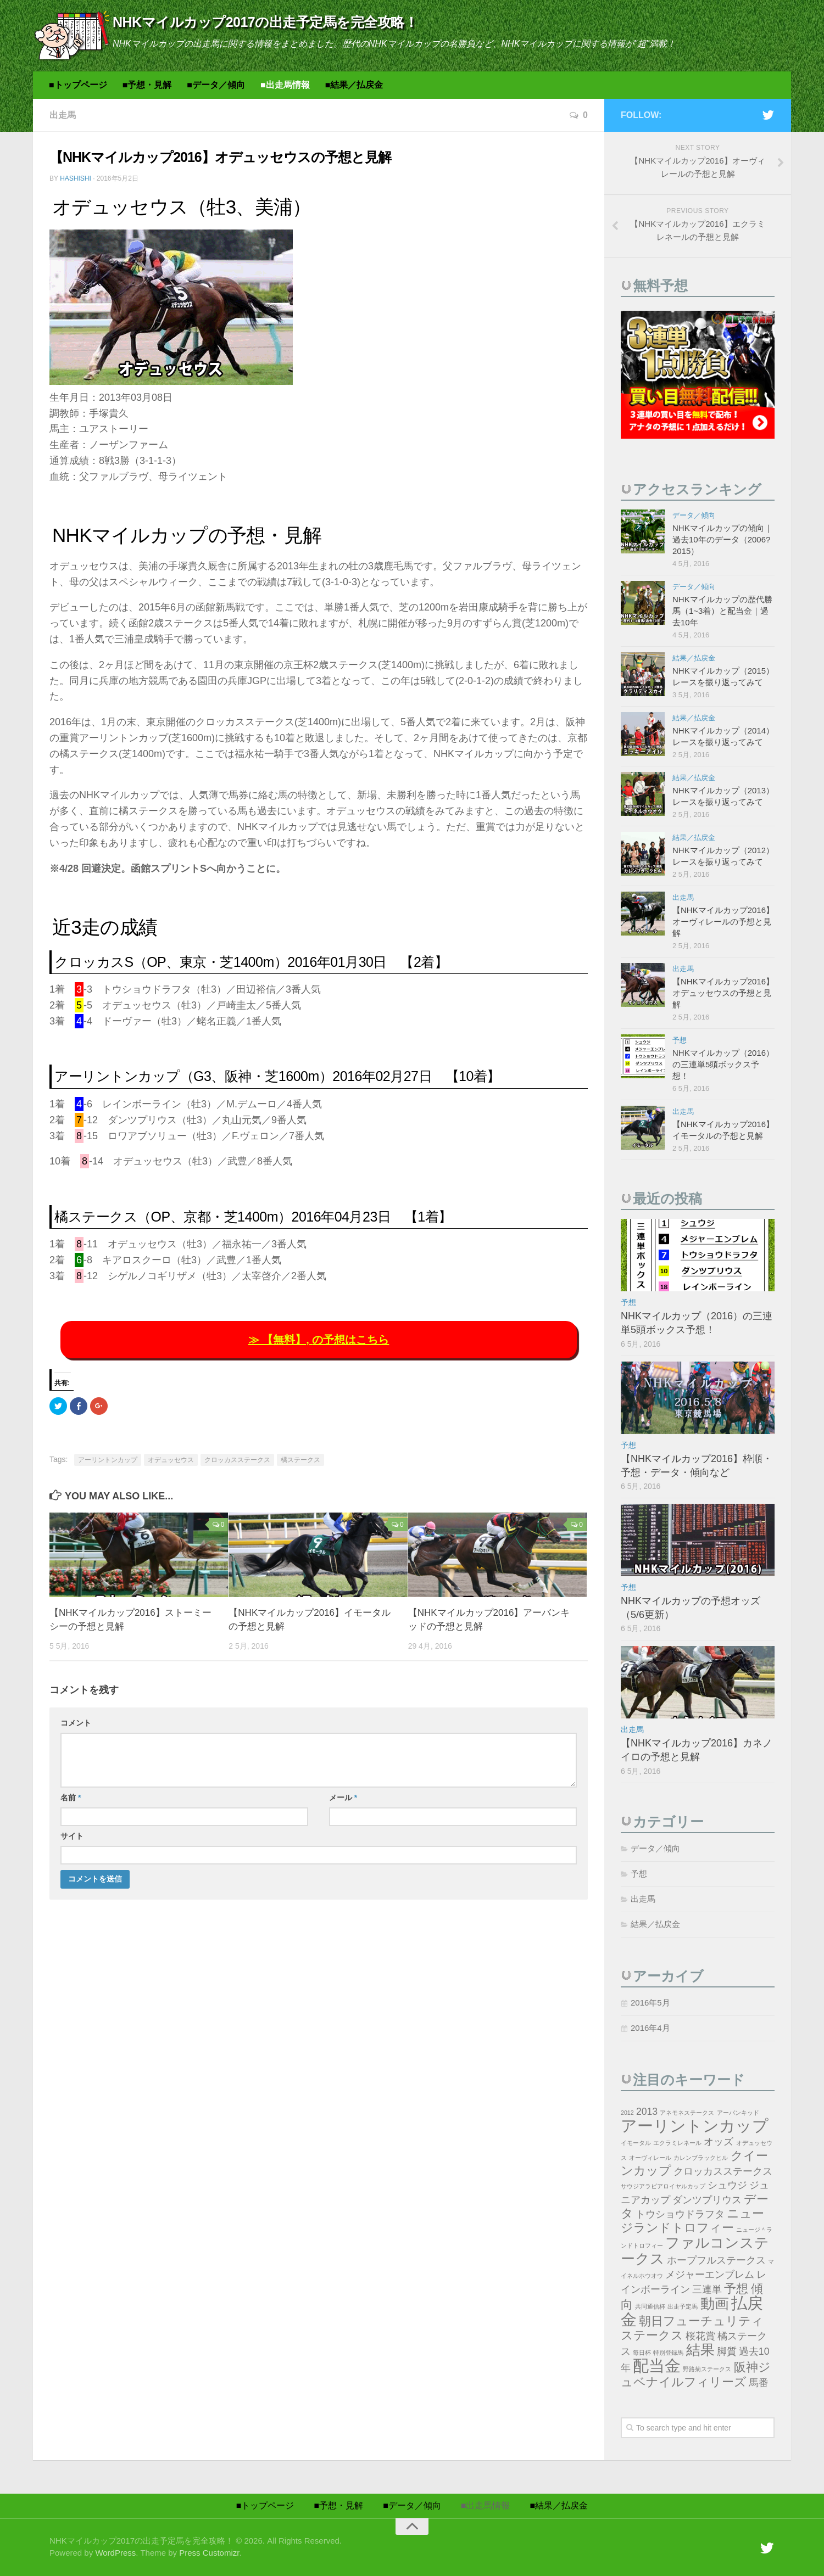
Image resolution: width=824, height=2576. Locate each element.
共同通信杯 (650, 2306)
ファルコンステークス (695, 2251)
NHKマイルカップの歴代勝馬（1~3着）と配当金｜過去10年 (722, 611)
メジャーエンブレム (709, 2274)
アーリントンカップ (107, 1460)
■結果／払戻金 (354, 84)
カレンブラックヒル (700, 2157)
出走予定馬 (682, 2306)
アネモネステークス (687, 2112)
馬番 (759, 2382)
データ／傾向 (693, 515)
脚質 (727, 2351)
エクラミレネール (677, 2143)
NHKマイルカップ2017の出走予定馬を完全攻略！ (265, 22)
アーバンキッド (738, 2112)
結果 (700, 2350)
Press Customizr (209, 2552)
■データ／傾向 (216, 84)
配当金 (657, 2365)
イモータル (636, 2143)
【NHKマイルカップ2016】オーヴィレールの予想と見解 (723, 921)
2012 (627, 2112)
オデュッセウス (171, 1460)
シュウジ (727, 2185)
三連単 (707, 2289)
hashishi (75, 178)
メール (343, 1797)
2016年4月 (650, 2027)
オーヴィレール (650, 2157)
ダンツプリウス (707, 2199)
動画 (714, 2303)
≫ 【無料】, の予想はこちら (318, 1340)
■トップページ (78, 84)
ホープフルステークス (716, 2260)
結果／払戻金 (693, 658)
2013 (647, 2111)
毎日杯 (642, 2352)
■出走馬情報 (285, 84)
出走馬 (62, 115)
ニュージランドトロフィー (692, 2221)
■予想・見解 (147, 84)
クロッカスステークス (237, 1460)
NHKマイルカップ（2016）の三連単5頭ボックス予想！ (723, 1064)
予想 (679, 1040)
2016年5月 (650, 2002)
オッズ (718, 2141)
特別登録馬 (668, 2352)
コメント (75, 1722)
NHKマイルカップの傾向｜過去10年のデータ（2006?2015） (722, 539)
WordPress (115, 2552)
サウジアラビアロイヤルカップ (663, 2186)
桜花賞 (700, 2336)
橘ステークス (300, 1460)
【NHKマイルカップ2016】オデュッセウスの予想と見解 (723, 993)
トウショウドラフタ (680, 2214)
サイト (71, 1836)
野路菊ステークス (707, 2369)
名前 (70, 1797)
